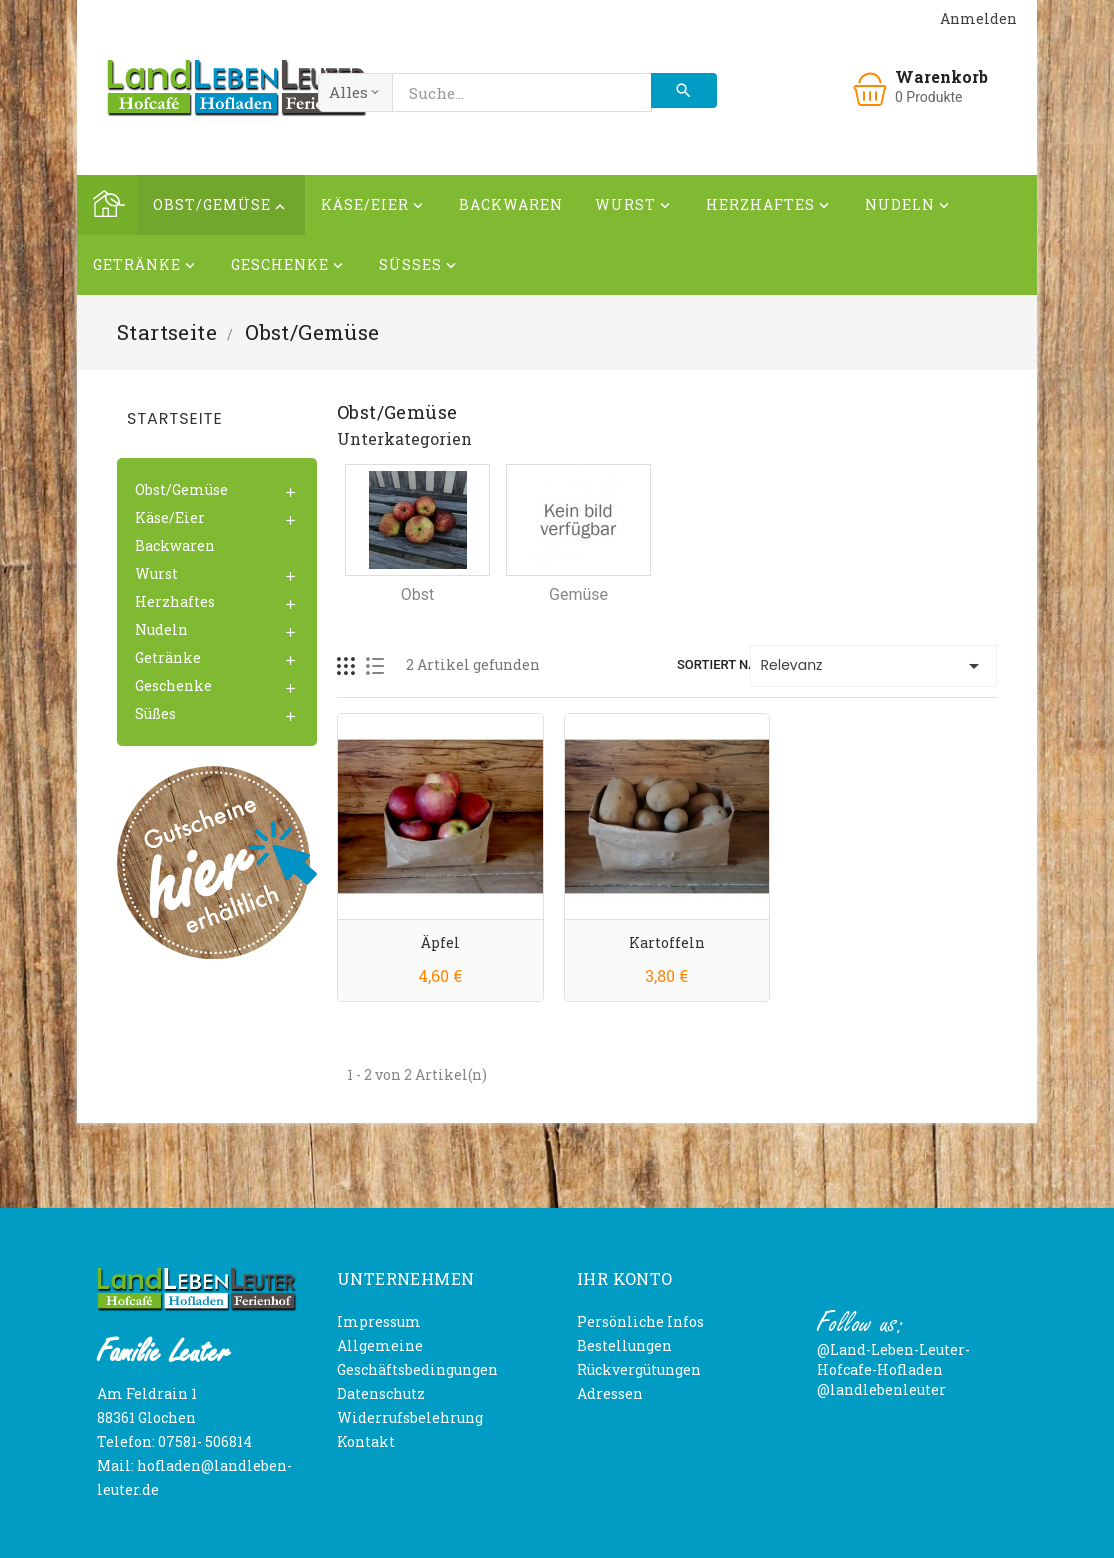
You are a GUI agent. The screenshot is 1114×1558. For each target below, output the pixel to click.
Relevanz (874, 666)
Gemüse (578, 594)
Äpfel (440, 942)
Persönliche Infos (640, 1321)
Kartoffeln (667, 942)
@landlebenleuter (881, 1389)
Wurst (634, 207)
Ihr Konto (625, 1278)
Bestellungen (624, 1345)
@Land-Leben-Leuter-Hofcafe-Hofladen (893, 1359)
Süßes (419, 267)
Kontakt (366, 1441)
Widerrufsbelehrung (410, 1417)
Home (107, 205)
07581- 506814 (205, 1441)
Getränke (146, 267)
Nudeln (909, 207)
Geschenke (289, 267)
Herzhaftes (769, 207)
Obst (417, 594)
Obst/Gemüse (221, 207)
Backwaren (511, 204)
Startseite (175, 418)
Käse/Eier (374, 207)
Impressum (379, 1321)
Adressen (610, 1393)
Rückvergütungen (639, 1369)
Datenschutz (381, 1393)
